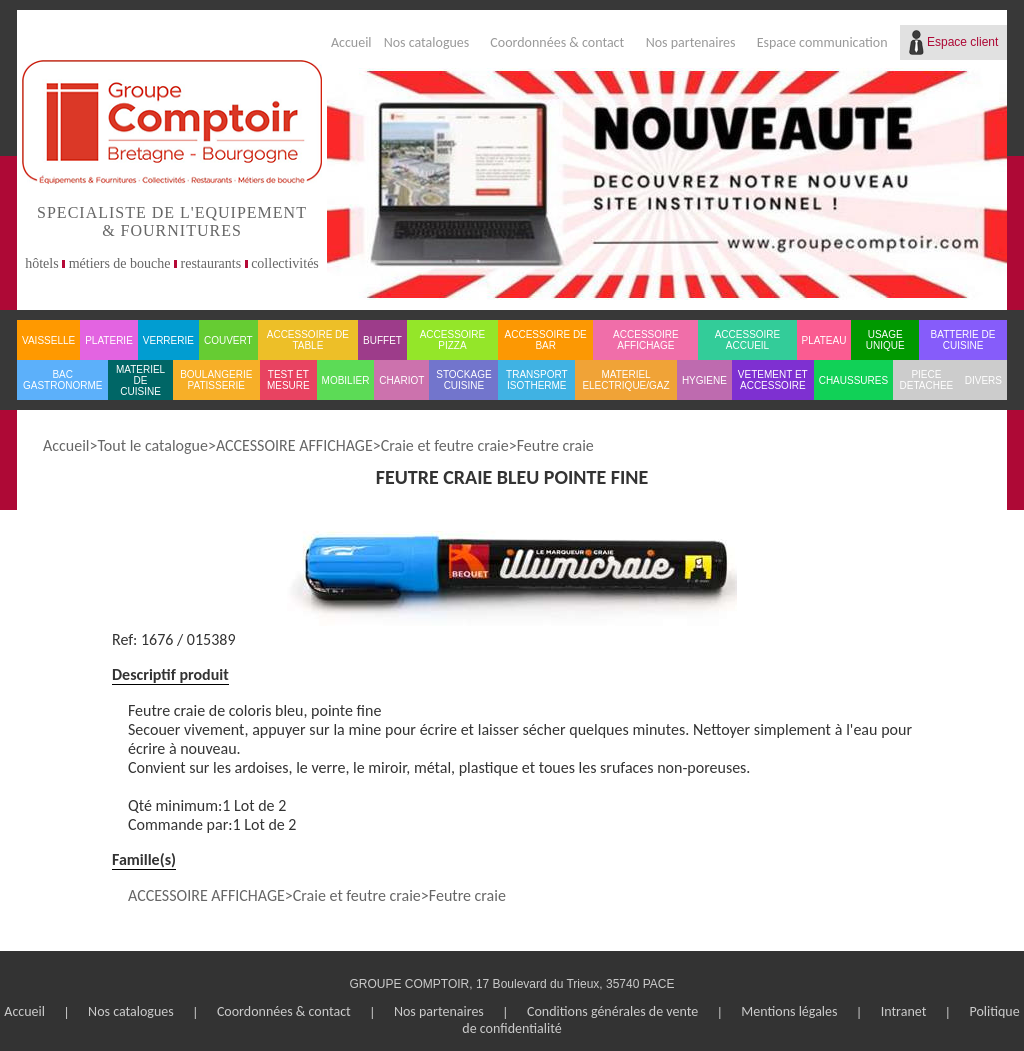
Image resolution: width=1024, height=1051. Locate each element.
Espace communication (822, 42)
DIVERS (983, 380)
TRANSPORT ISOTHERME (537, 380)
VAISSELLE (48, 340)
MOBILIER (346, 380)
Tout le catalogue (152, 445)
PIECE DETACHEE (927, 380)
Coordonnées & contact (557, 42)
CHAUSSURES (853, 380)
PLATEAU (824, 340)
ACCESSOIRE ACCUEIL (748, 340)
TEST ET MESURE (288, 380)
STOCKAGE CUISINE (463, 380)
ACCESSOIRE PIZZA (453, 340)
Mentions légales (789, 1011)
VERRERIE (168, 340)
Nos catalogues (427, 42)
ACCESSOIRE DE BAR (546, 340)
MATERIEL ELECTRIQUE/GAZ (625, 380)
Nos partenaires (691, 42)
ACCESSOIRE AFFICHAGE (646, 340)
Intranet (904, 1011)
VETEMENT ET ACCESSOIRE (773, 380)
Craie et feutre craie (445, 445)
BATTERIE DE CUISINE (963, 340)
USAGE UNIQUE (885, 340)
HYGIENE (704, 380)
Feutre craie (555, 445)
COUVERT (228, 340)
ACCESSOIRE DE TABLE (308, 340)
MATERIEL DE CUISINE (140, 380)
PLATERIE (109, 340)
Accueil (351, 42)
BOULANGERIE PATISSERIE (216, 380)
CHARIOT (401, 380)
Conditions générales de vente (612, 1011)
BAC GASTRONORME (62, 380)
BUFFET (382, 340)
